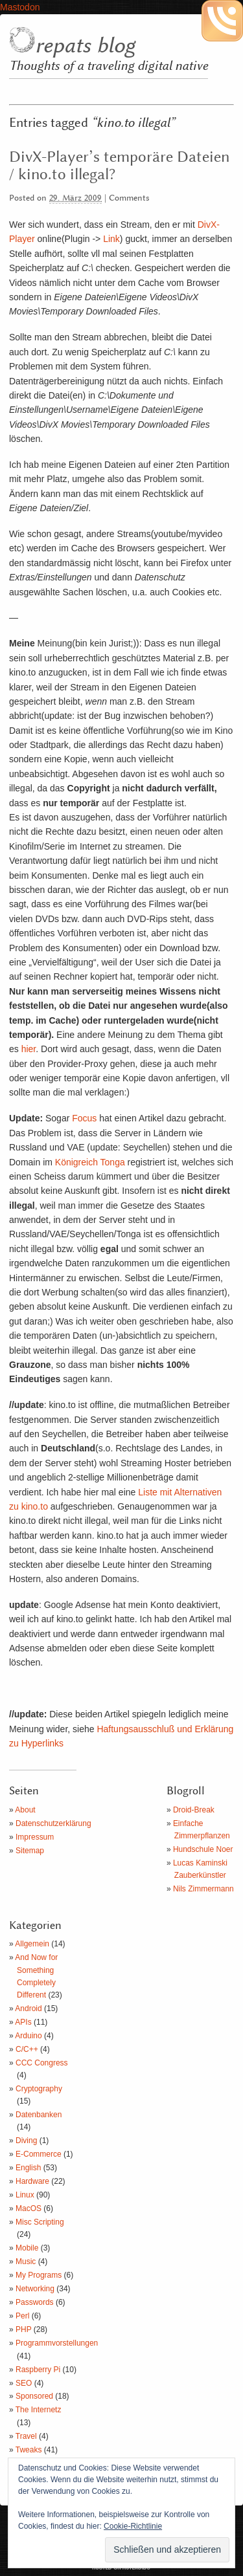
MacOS (28, 2208)
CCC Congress (42, 2062)
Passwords (35, 2302)
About (25, 1809)
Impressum (35, 1837)
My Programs (39, 2275)
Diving (26, 2140)
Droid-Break (193, 1809)
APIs (23, 2022)
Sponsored (34, 2396)
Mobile (27, 2247)
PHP (23, 2329)
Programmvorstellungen (57, 2343)
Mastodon (20, 7)
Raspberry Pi (38, 2369)
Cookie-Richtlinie (133, 2526)
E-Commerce (39, 2154)
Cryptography (39, 2088)
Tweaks (29, 2449)
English (28, 2167)
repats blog (85, 46)
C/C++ (27, 2049)
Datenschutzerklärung (53, 1823)
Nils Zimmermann (203, 1888)
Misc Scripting (40, 2222)
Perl (22, 2315)
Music (26, 2261)
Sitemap (30, 1850)
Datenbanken (39, 2114)
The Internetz (39, 2409)
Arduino (28, 2035)
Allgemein (32, 1943)
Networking (35, 2288)
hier (28, 1049)
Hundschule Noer (203, 1849)
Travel (26, 2436)
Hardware (32, 2181)
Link (111, 239)
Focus (84, 1118)
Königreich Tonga (90, 1162)
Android (28, 2008)
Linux (25, 2194)
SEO (24, 2383)
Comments (129, 198)
